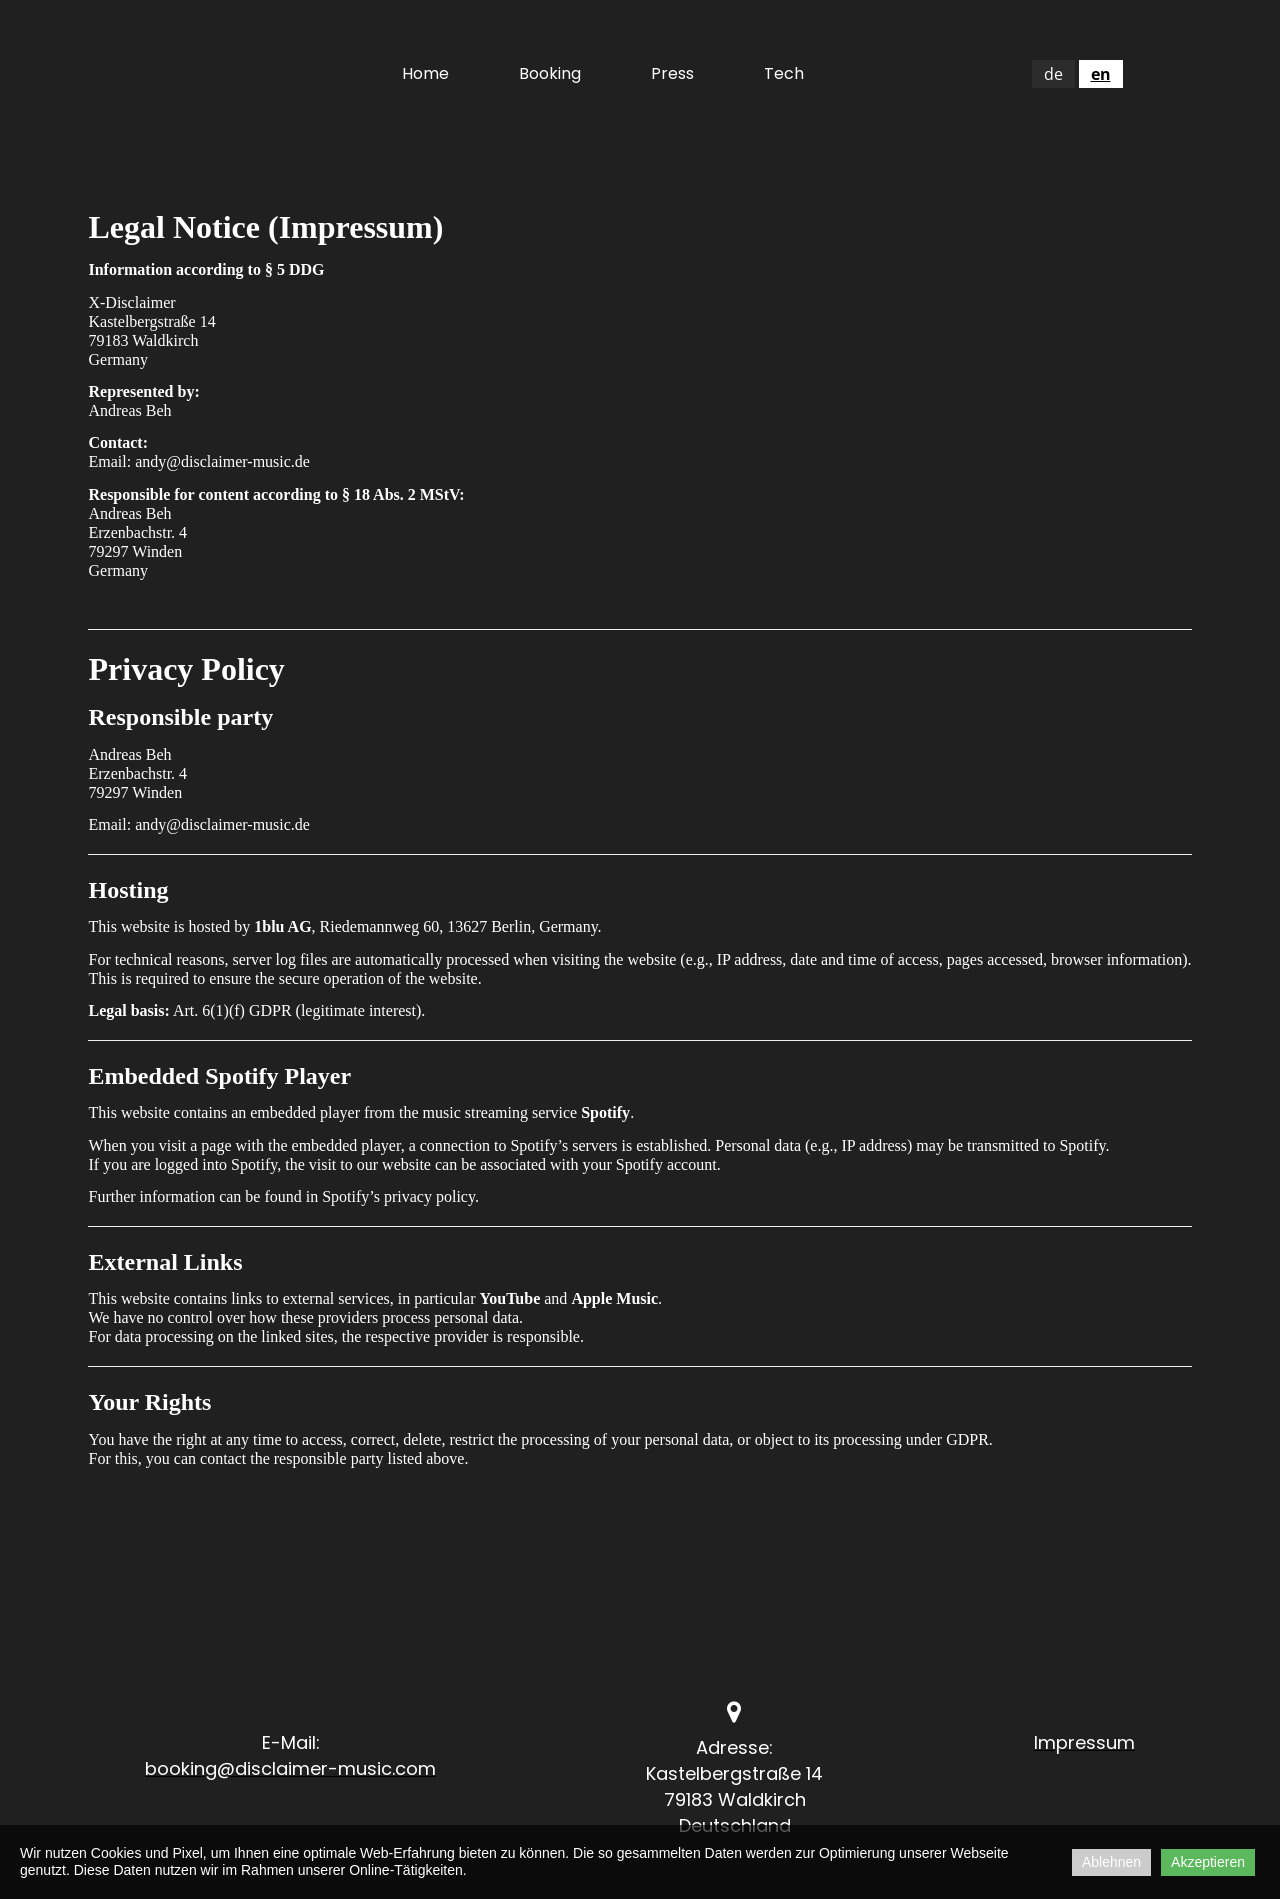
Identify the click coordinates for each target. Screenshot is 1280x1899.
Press (672, 73)
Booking (550, 73)
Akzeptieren (1208, 1862)
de (1053, 74)
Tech (784, 73)
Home (425, 73)
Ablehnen (1111, 1862)
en (1101, 74)
